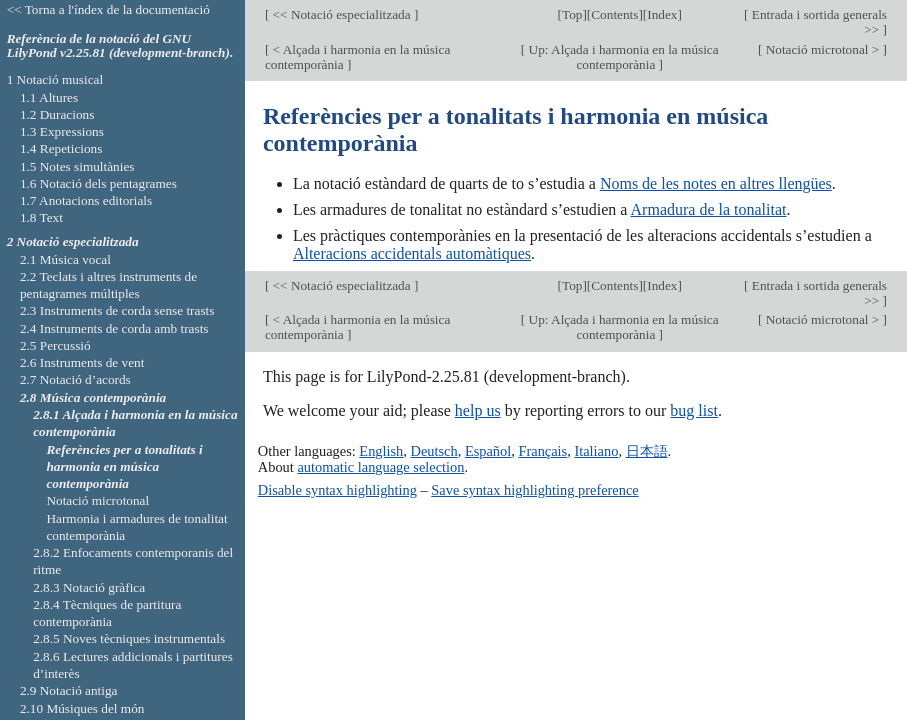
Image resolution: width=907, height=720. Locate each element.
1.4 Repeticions (61, 148)
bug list (694, 410)
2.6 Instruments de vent (82, 362)
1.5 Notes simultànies (77, 166)
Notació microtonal (97, 500)
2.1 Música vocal (65, 259)
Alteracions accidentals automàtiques (412, 253)
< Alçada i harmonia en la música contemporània (357, 57)
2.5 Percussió (55, 345)
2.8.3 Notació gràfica (89, 587)
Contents (614, 14)
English (381, 451)
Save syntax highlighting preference (534, 490)
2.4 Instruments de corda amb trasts (114, 328)
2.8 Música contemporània (93, 397)
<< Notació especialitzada (341, 14)
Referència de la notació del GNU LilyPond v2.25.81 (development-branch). (120, 46)
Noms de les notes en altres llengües (716, 183)
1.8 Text (41, 217)
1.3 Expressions (62, 131)
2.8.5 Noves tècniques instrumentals (129, 638)
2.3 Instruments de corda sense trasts (117, 310)
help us (478, 410)
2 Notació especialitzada (73, 241)
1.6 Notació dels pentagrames (98, 183)
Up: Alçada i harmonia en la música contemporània (621, 57)
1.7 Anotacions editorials (86, 200)
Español (488, 451)
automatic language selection (380, 467)
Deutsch (434, 451)
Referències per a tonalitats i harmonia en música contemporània (124, 467)
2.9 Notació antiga (69, 690)
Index (662, 14)
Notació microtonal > (822, 49)
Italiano (596, 451)
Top (572, 14)
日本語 (647, 451)
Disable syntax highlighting (337, 490)
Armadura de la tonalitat (709, 209)
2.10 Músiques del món (82, 708)
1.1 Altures (49, 97)
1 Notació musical (55, 79)
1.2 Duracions (57, 114)
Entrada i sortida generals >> (818, 22)
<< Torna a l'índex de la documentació (108, 9)
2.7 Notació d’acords (75, 379)
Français (542, 451)
